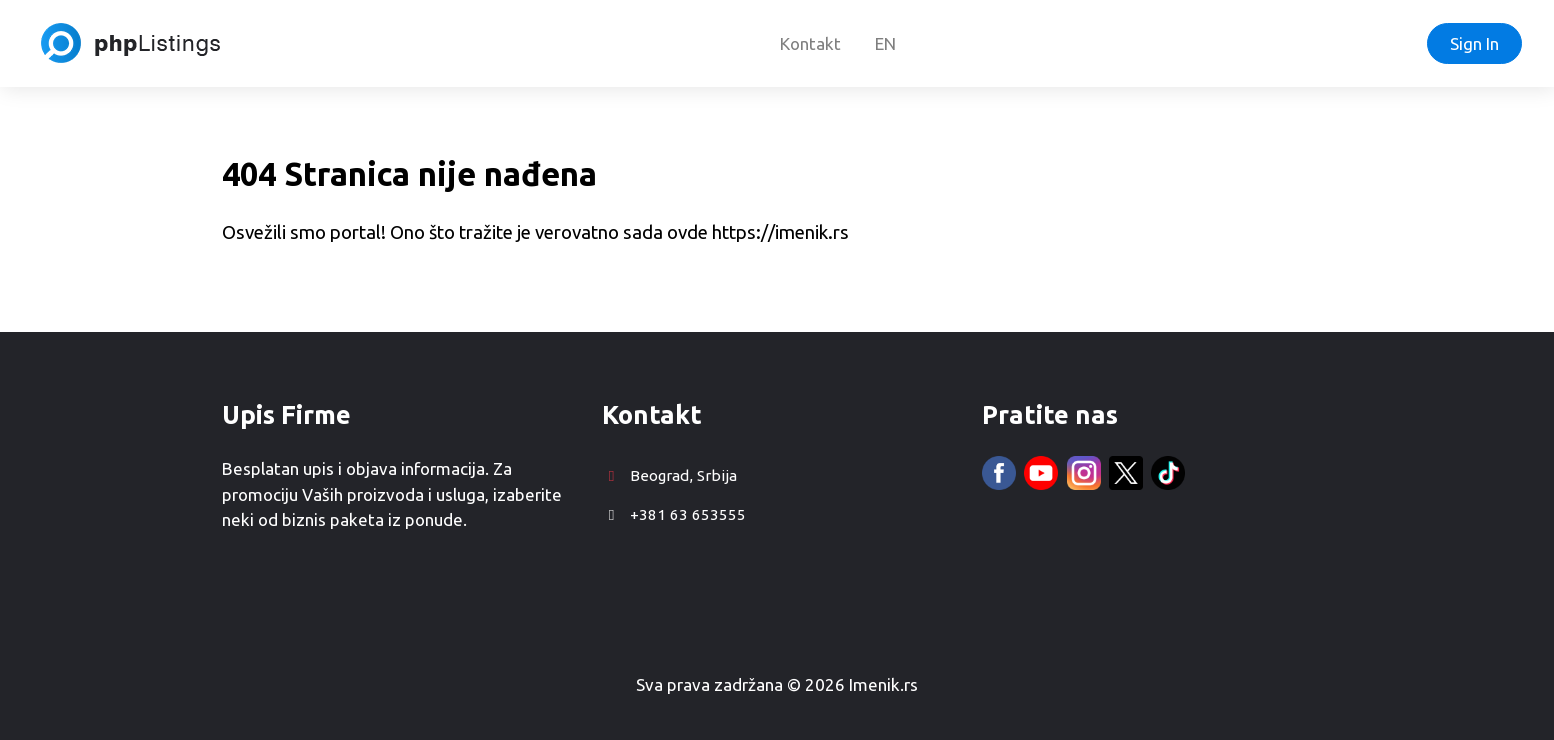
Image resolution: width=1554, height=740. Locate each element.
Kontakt (810, 43)
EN (885, 43)
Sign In (1474, 43)
